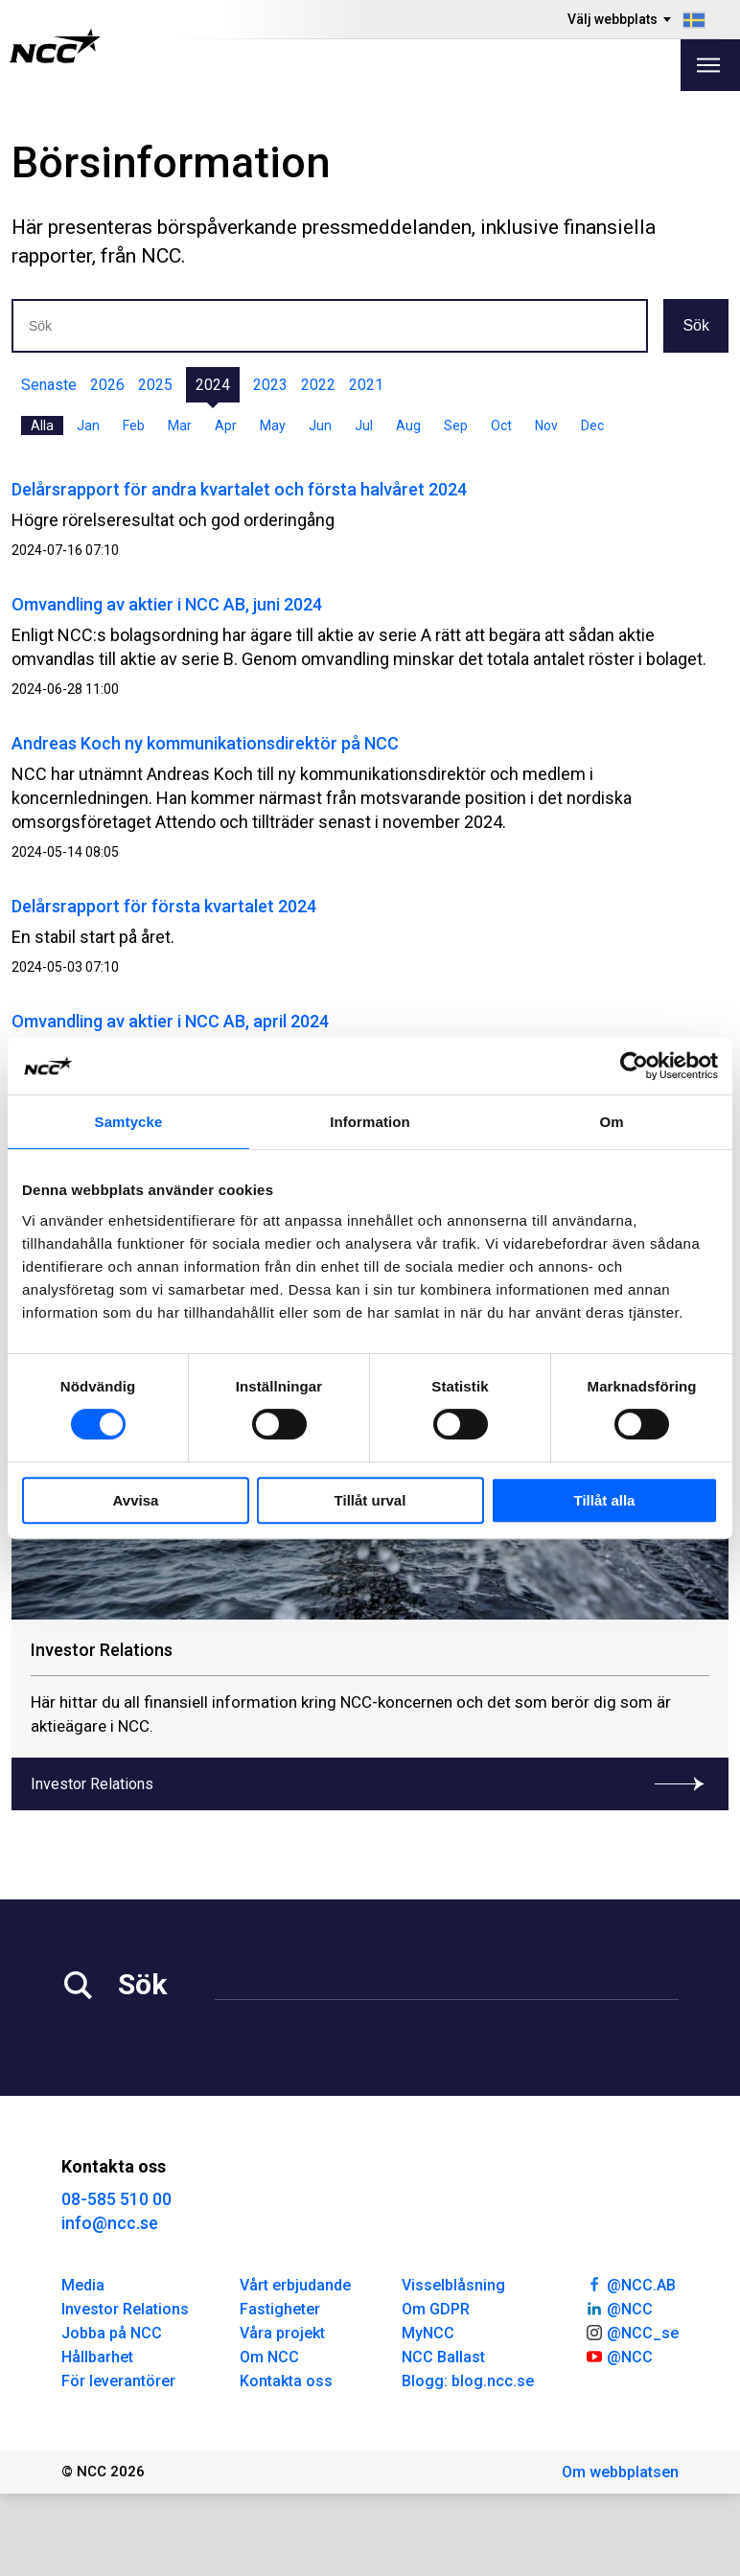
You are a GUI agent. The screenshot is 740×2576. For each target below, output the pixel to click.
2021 (366, 385)
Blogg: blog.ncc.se (468, 2381)
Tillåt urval (370, 1500)
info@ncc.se (109, 2223)
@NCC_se (632, 2331)
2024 (213, 385)
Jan (88, 425)
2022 (318, 385)
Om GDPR (436, 2309)
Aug (408, 425)
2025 (155, 385)
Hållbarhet (97, 2357)
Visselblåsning (453, 2285)
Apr (226, 425)
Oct (501, 425)
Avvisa (136, 1500)
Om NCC (269, 2357)
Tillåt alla (605, 1500)
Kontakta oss (286, 2381)
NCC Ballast (443, 2357)
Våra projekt (282, 2333)
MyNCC (428, 2333)
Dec (592, 425)
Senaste (49, 385)
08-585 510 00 (116, 2199)
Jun (320, 425)
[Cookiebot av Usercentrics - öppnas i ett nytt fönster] (634, 1065)
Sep (456, 425)
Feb (134, 425)
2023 (270, 385)
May (273, 425)
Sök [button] (695, 325)
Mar (180, 425)
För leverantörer (118, 2381)
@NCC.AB (630, 2283)
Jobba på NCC (111, 2333)
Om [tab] (611, 1122)
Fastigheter (280, 2309)
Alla (42, 425)
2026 (107, 385)
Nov (546, 425)
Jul (364, 425)
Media (82, 2285)
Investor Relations (125, 2309)
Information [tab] (370, 1122)
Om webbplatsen (620, 2472)
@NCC (619, 2307)
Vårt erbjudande (295, 2285)
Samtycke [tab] (129, 1122)
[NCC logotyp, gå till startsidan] (55, 46)
